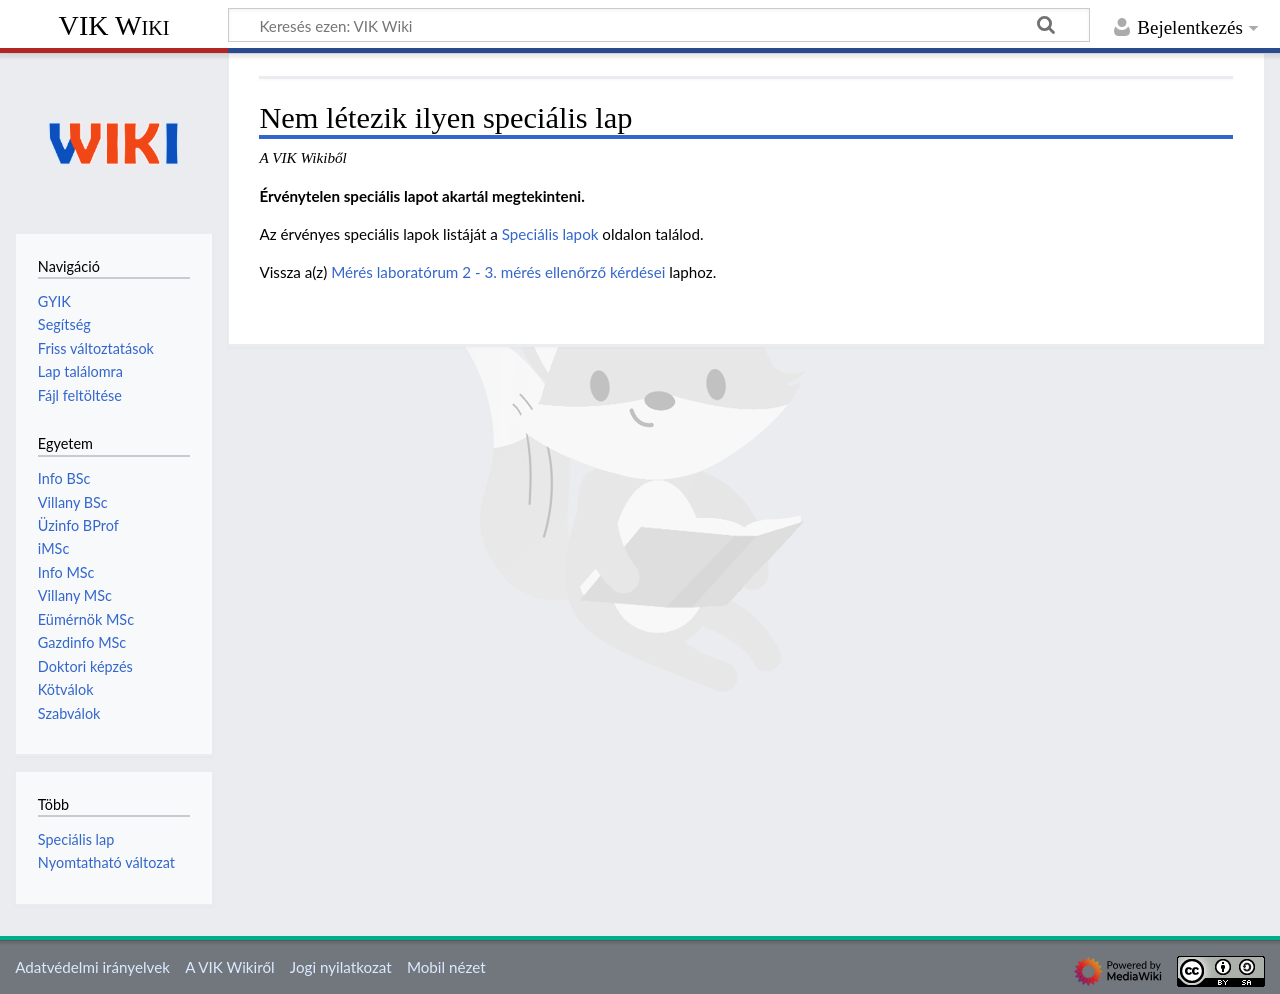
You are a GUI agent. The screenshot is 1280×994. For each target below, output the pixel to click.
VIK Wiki (114, 25)
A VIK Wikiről (229, 967)
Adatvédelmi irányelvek (92, 967)
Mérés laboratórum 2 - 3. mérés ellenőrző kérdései (498, 272)
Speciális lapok (550, 234)
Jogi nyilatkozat (341, 967)
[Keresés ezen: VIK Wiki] (659, 25)
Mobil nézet (446, 967)
